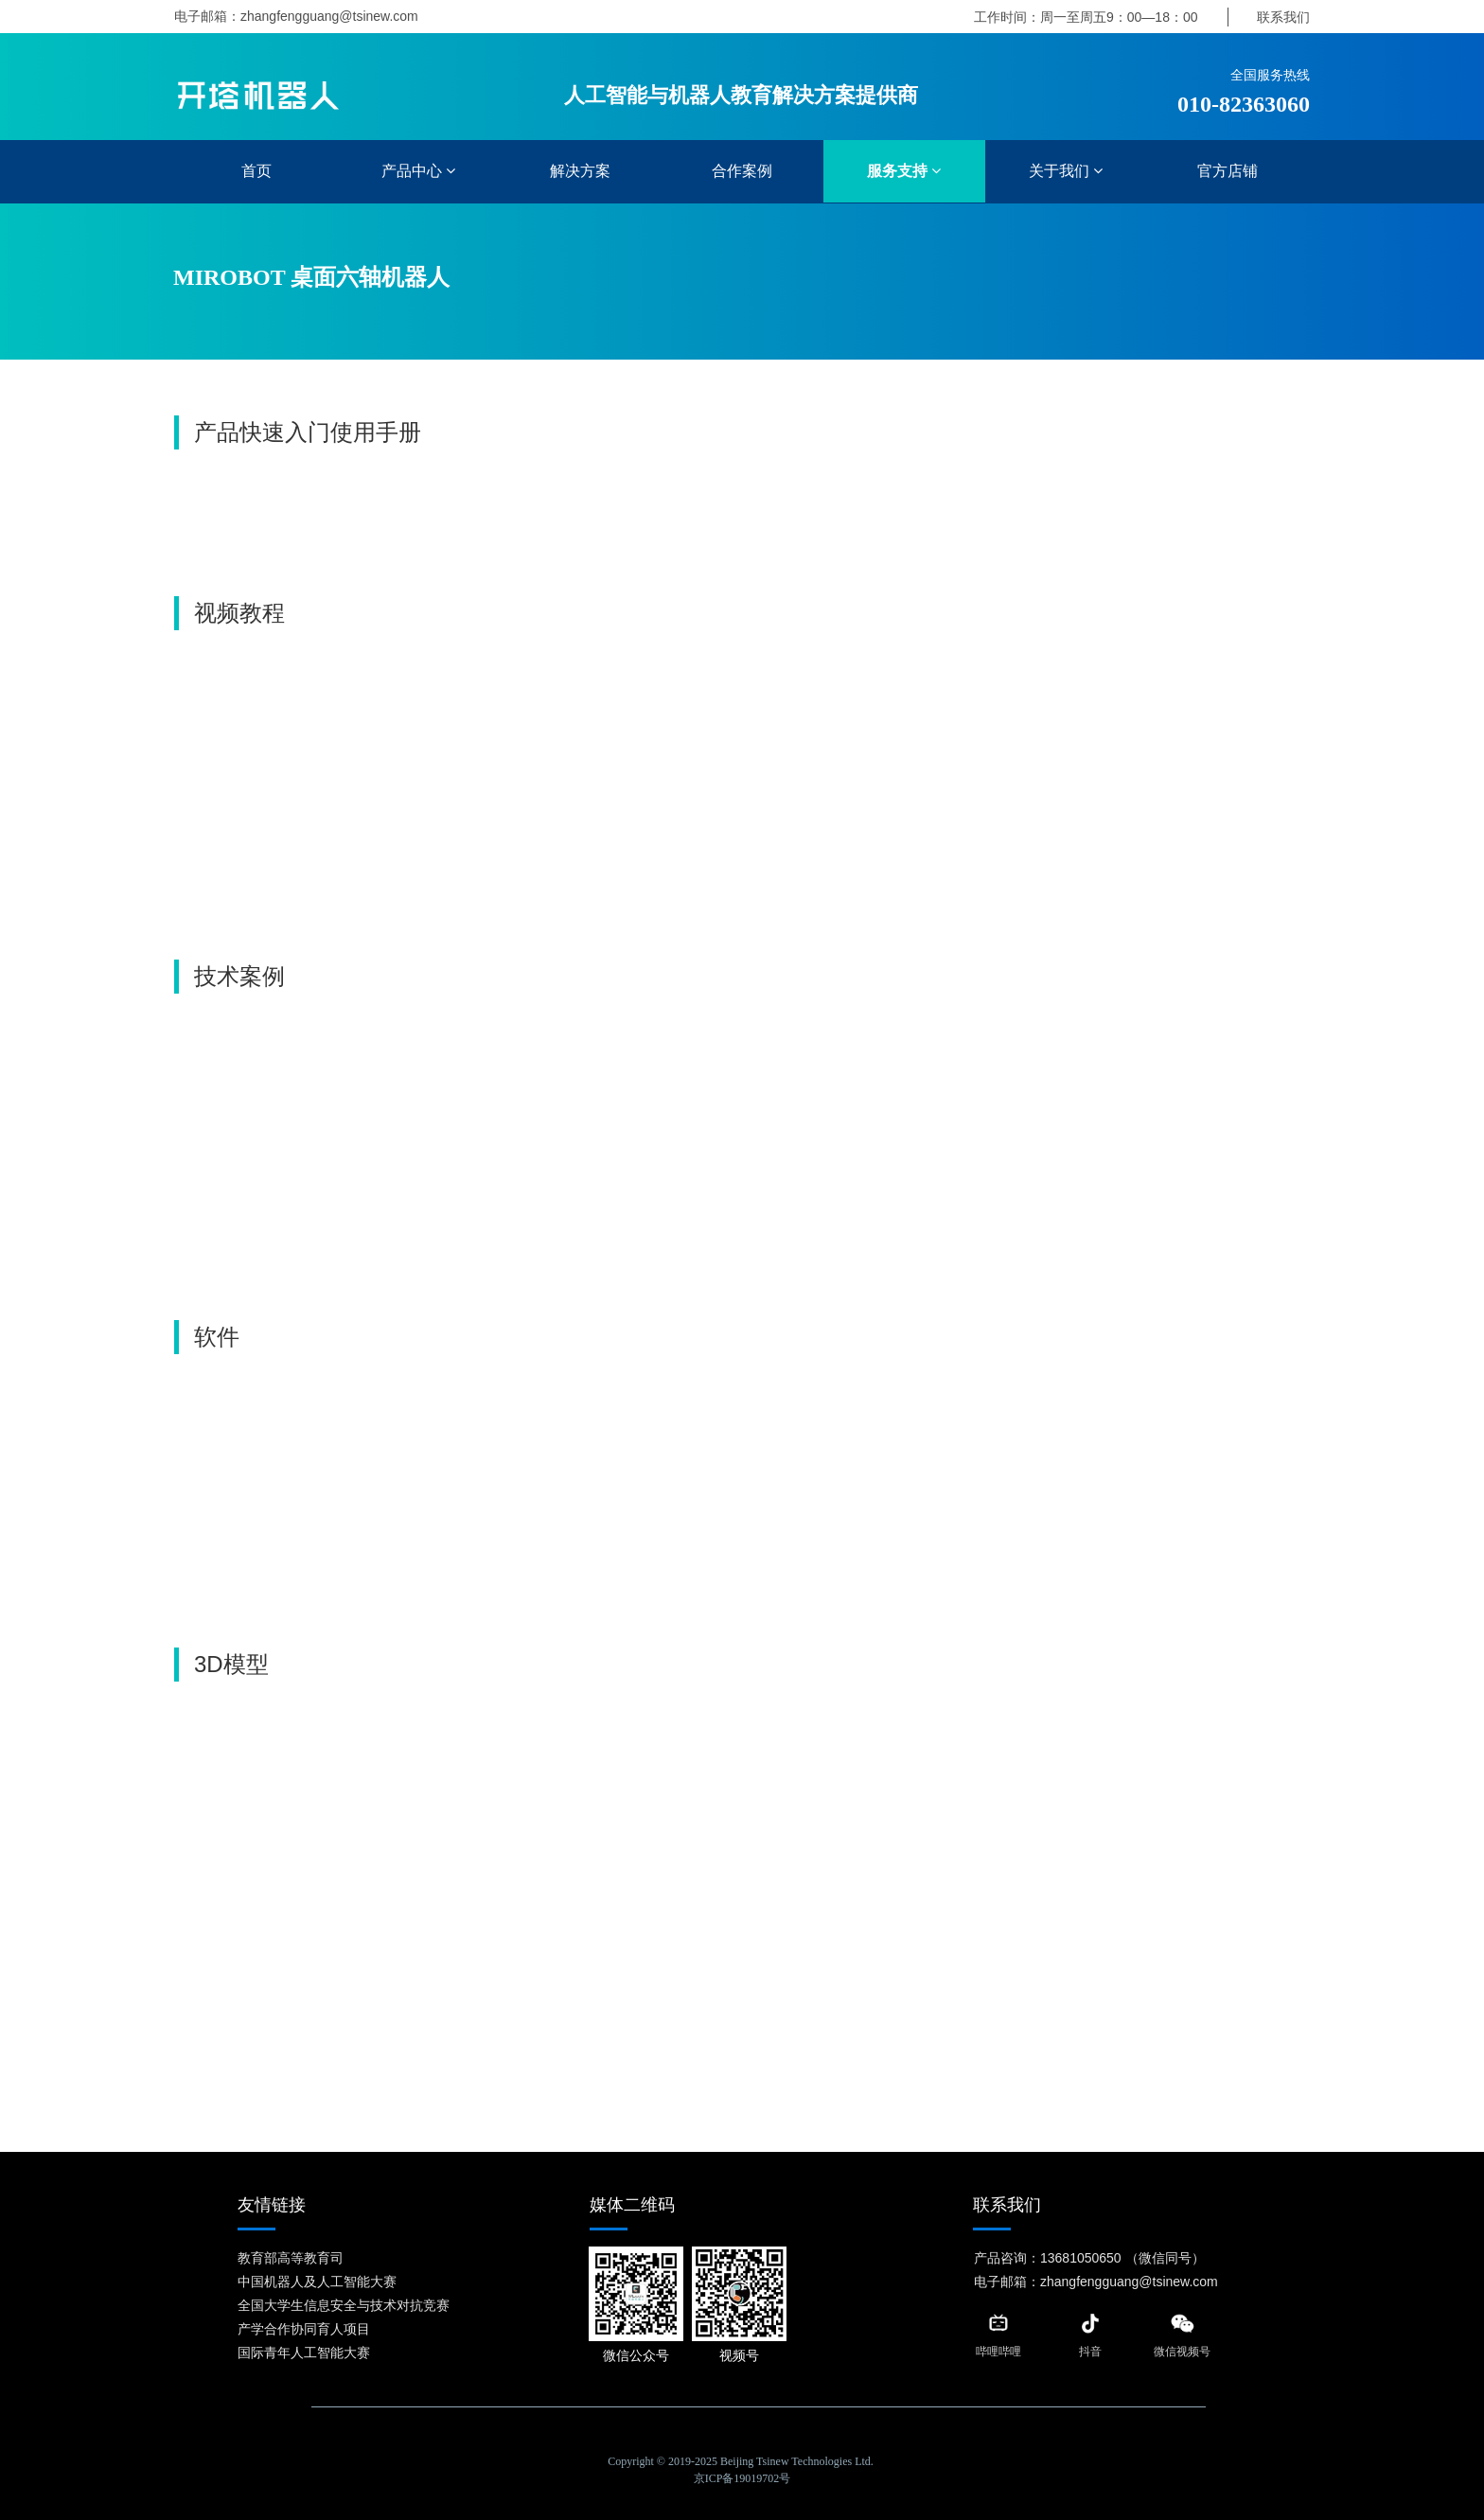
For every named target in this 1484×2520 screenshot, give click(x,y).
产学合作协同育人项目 (304, 2328)
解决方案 (580, 171)
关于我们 (1066, 171)
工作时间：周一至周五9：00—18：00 (1086, 17)
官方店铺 (1227, 171)
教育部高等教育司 (291, 2257)
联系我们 (1283, 17)
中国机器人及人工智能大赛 (317, 2281)
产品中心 (418, 171)
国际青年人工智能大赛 (304, 2352)
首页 (256, 171)
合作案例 (742, 171)
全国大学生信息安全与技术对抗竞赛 (344, 2305)
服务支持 (904, 171)
